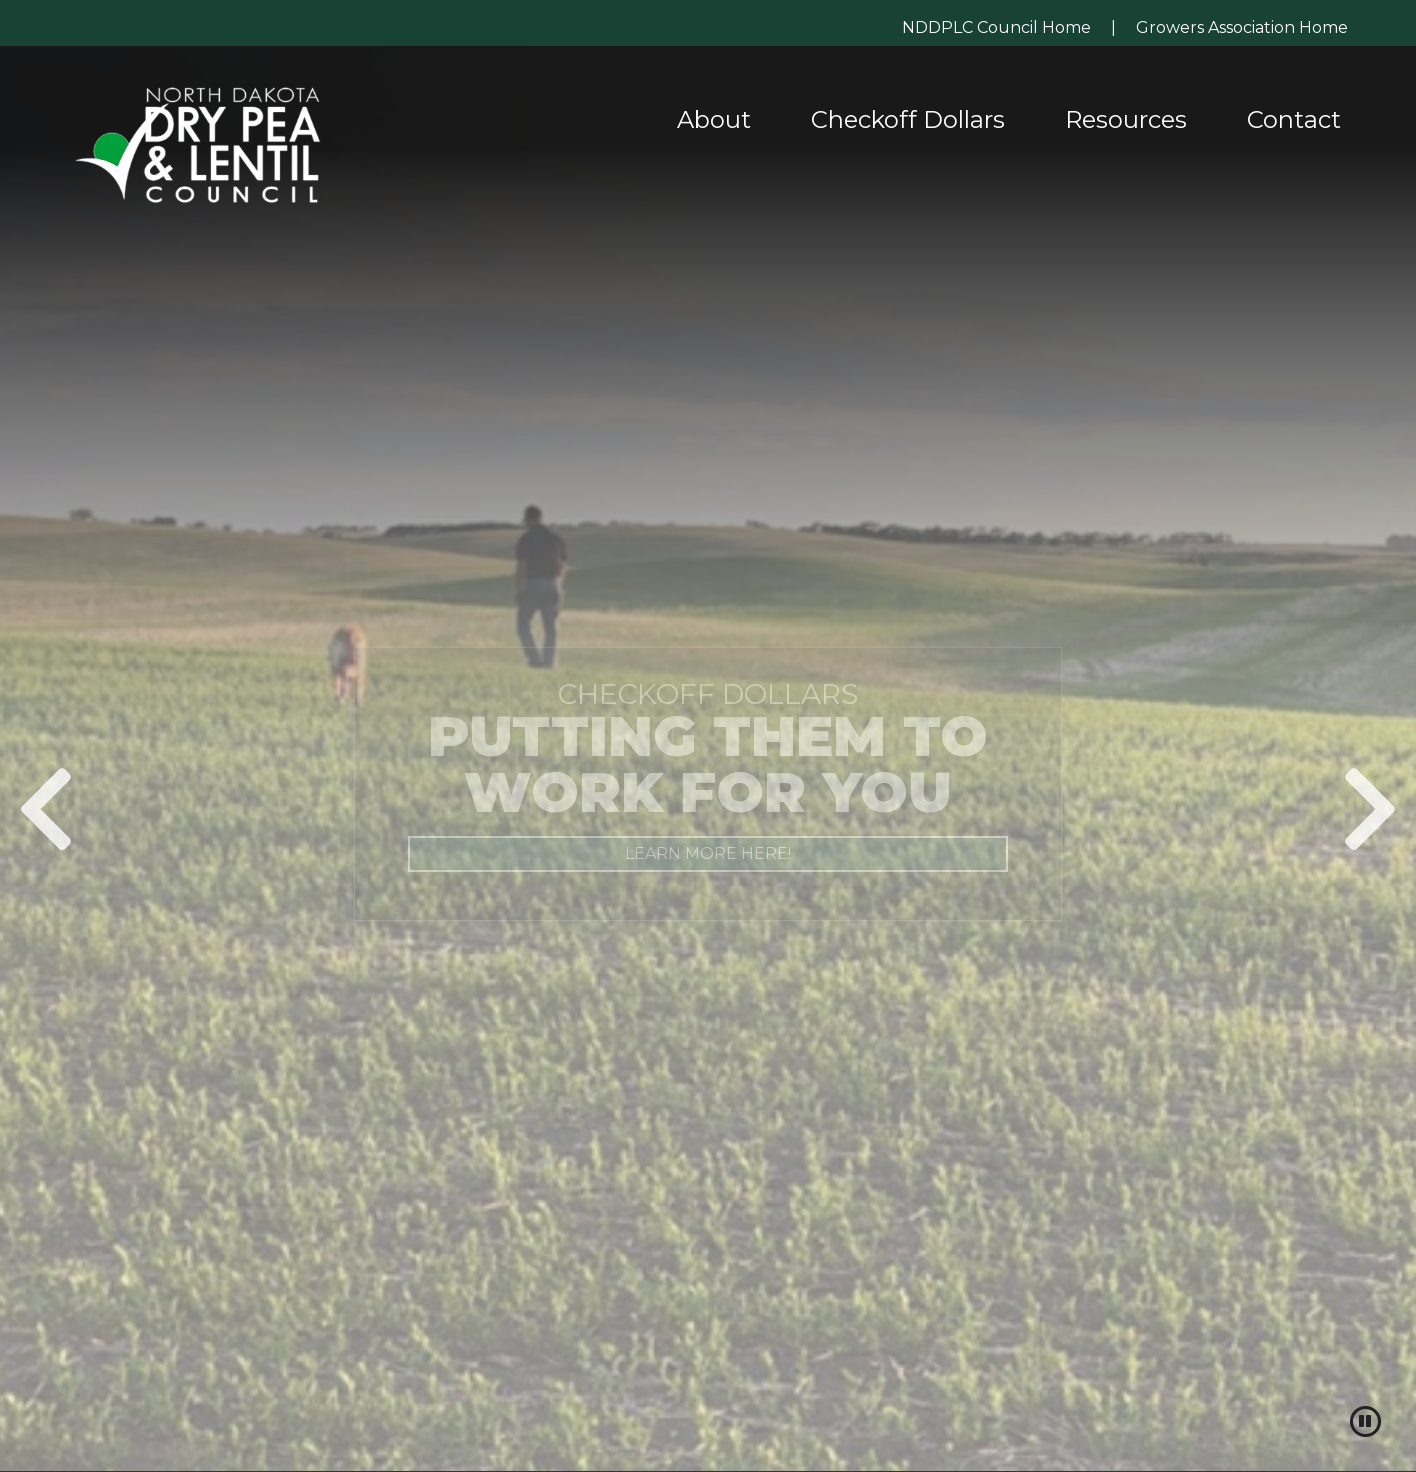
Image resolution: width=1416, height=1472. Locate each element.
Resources (1126, 119)
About (714, 119)
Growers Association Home (1242, 27)
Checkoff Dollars (908, 119)
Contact (1294, 119)
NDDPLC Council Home (996, 27)
